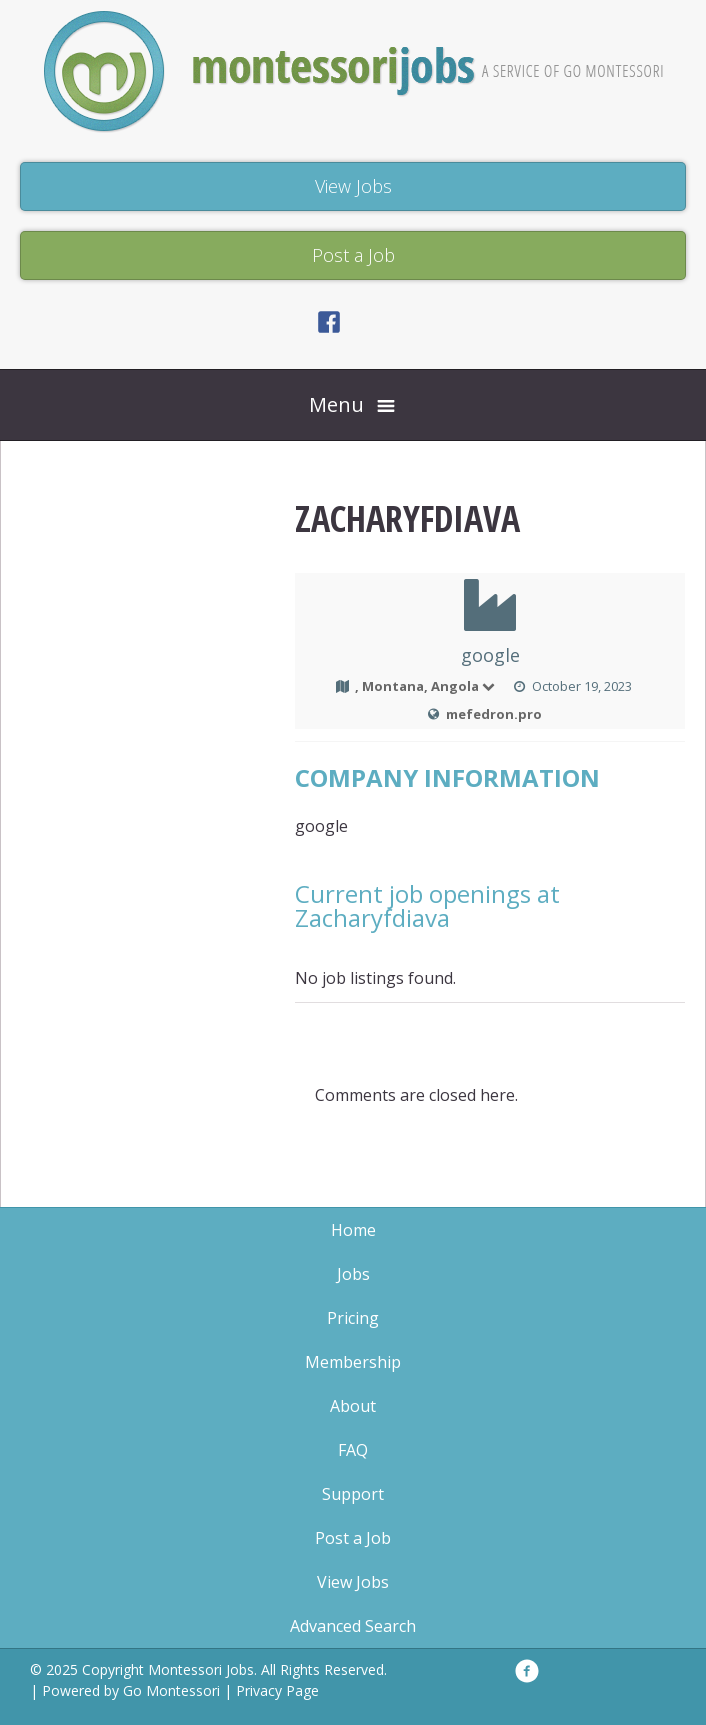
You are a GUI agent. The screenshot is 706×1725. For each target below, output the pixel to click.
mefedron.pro (494, 714)
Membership (353, 1362)
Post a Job (353, 1538)
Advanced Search (353, 1626)
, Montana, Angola (426, 686)
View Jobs (353, 1582)
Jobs (353, 1274)
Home (353, 1230)
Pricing (353, 1318)
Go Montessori (171, 1690)
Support (353, 1494)
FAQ (353, 1450)
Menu (336, 404)
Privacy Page (277, 1690)
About (353, 1406)
